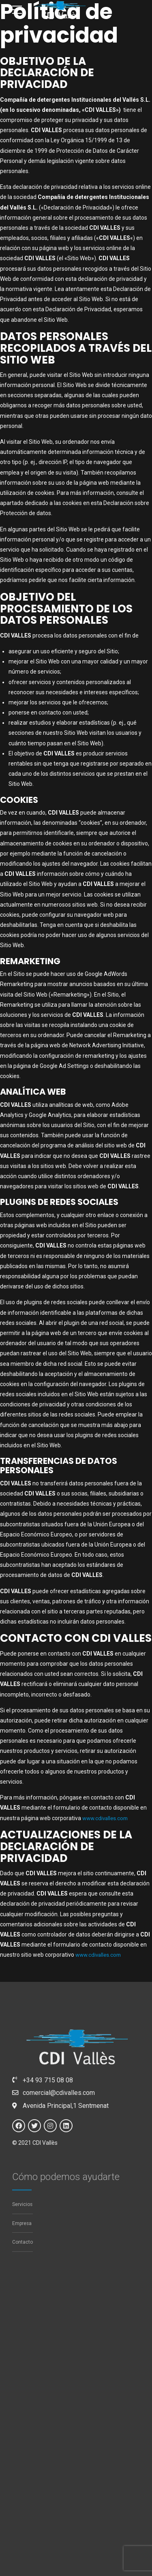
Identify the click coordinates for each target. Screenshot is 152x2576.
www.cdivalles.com (106, 1818)
